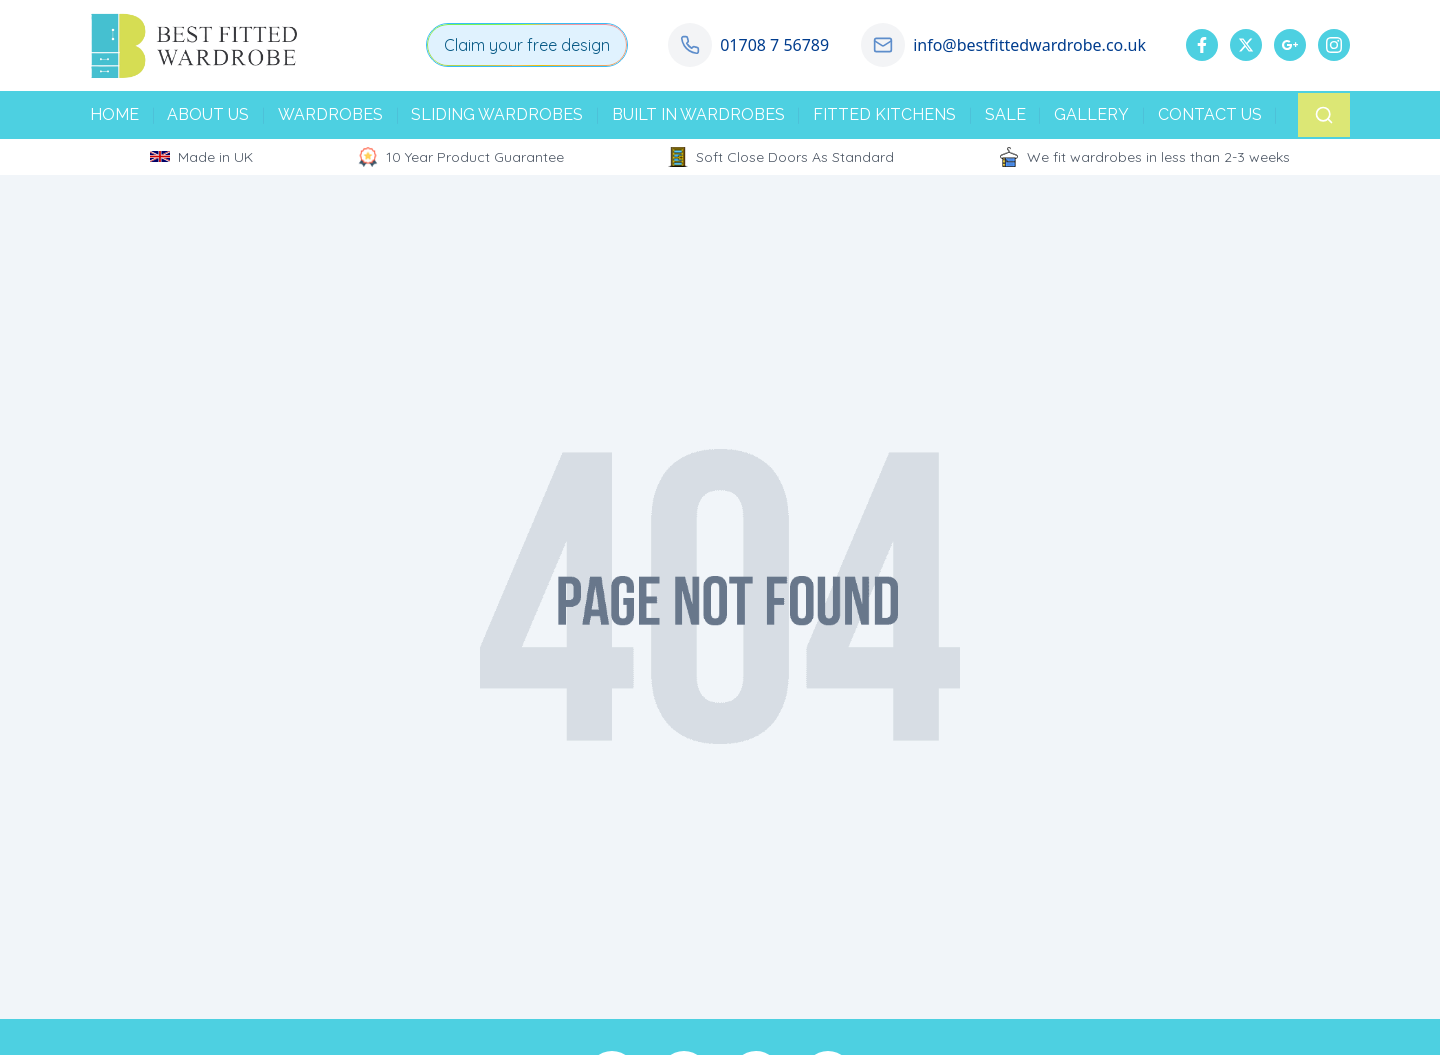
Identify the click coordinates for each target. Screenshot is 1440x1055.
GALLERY (1091, 114)
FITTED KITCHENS (884, 114)
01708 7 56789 (774, 45)
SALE (1005, 114)
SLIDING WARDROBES (497, 114)
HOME (114, 114)
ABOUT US (208, 114)
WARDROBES (330, 114)
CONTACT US (1210, 114)
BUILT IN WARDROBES (698, 114)
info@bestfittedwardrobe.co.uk (1029, 45)
